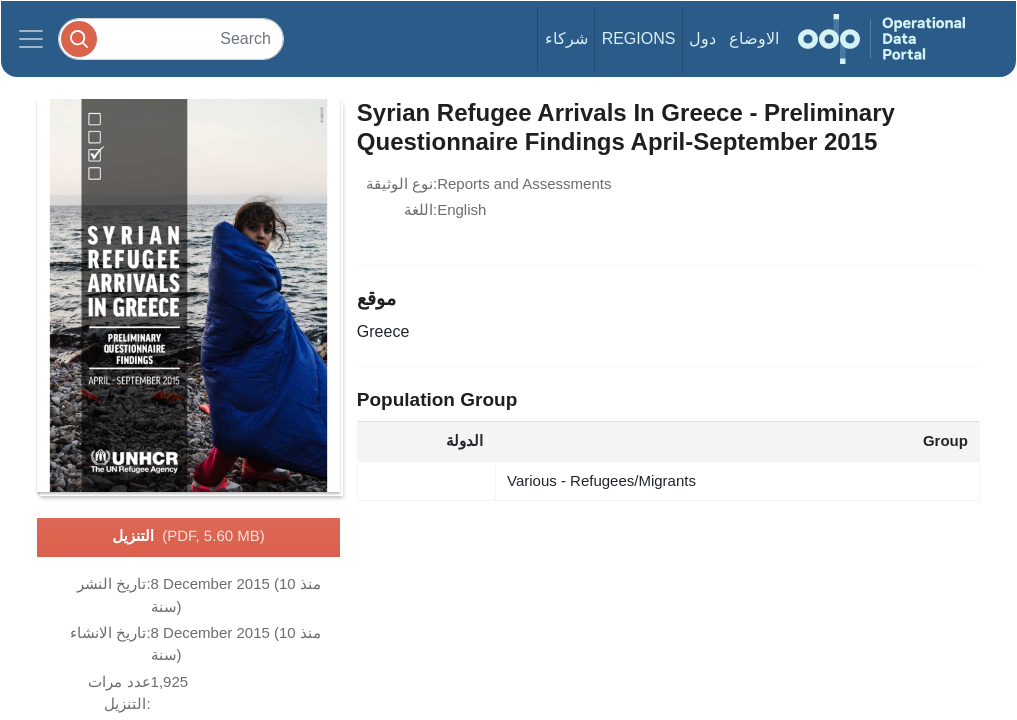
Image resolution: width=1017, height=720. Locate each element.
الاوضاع (754, 38)
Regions (639, 38)
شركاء (566, 38)
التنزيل (188, 537)
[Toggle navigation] (31, 39)
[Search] (171, 38)
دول (702, 38)
